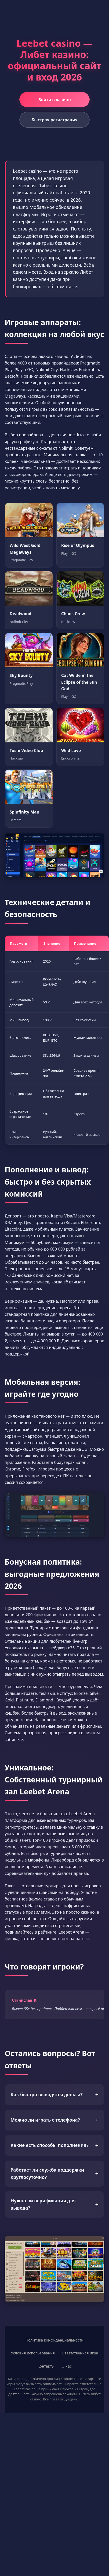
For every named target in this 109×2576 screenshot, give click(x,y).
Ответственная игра (80, 2353)
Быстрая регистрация (55, 120)
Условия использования (33, 2353)
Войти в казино (54, 99)
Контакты (45, 2366)
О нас (67, 2366)
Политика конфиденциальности (54, 2340)
